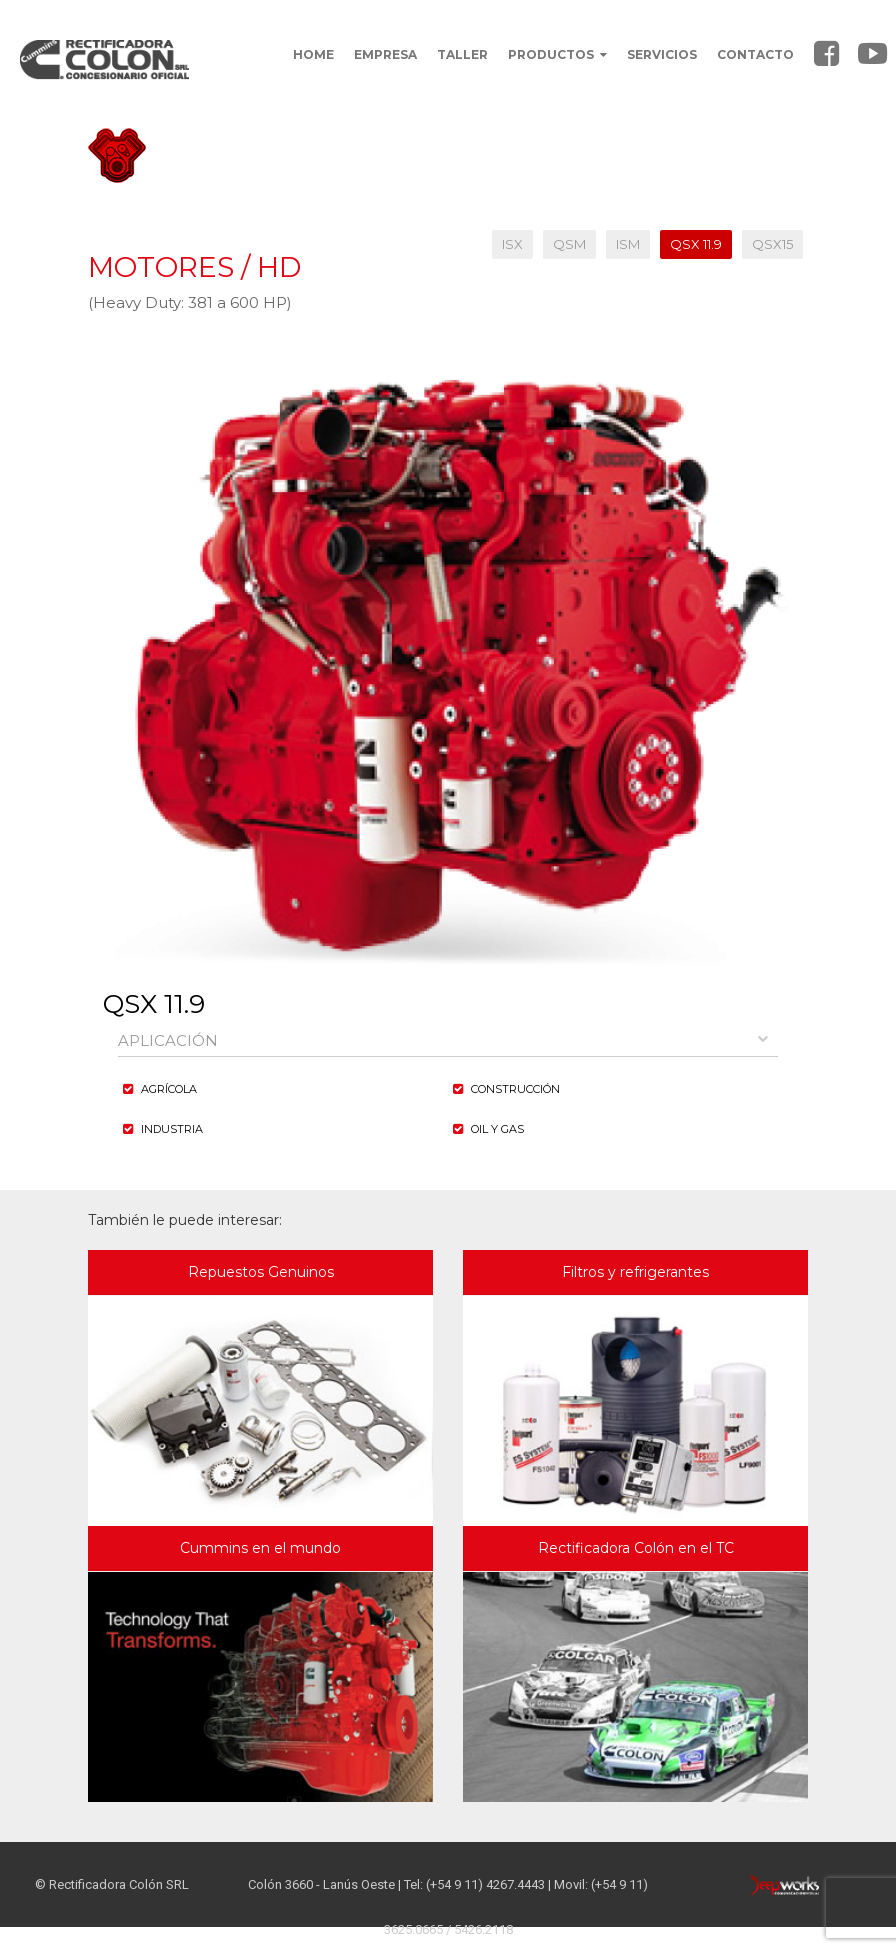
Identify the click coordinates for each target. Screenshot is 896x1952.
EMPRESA (385, 54)
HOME (313, 54)
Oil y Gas (497, 1129)
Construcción (515, 1089)
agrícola (169, 1089)
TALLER (462, 54)
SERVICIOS (662, 54)
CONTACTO (755, 54)
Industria (172, 1129)
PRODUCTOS (557, 54)
